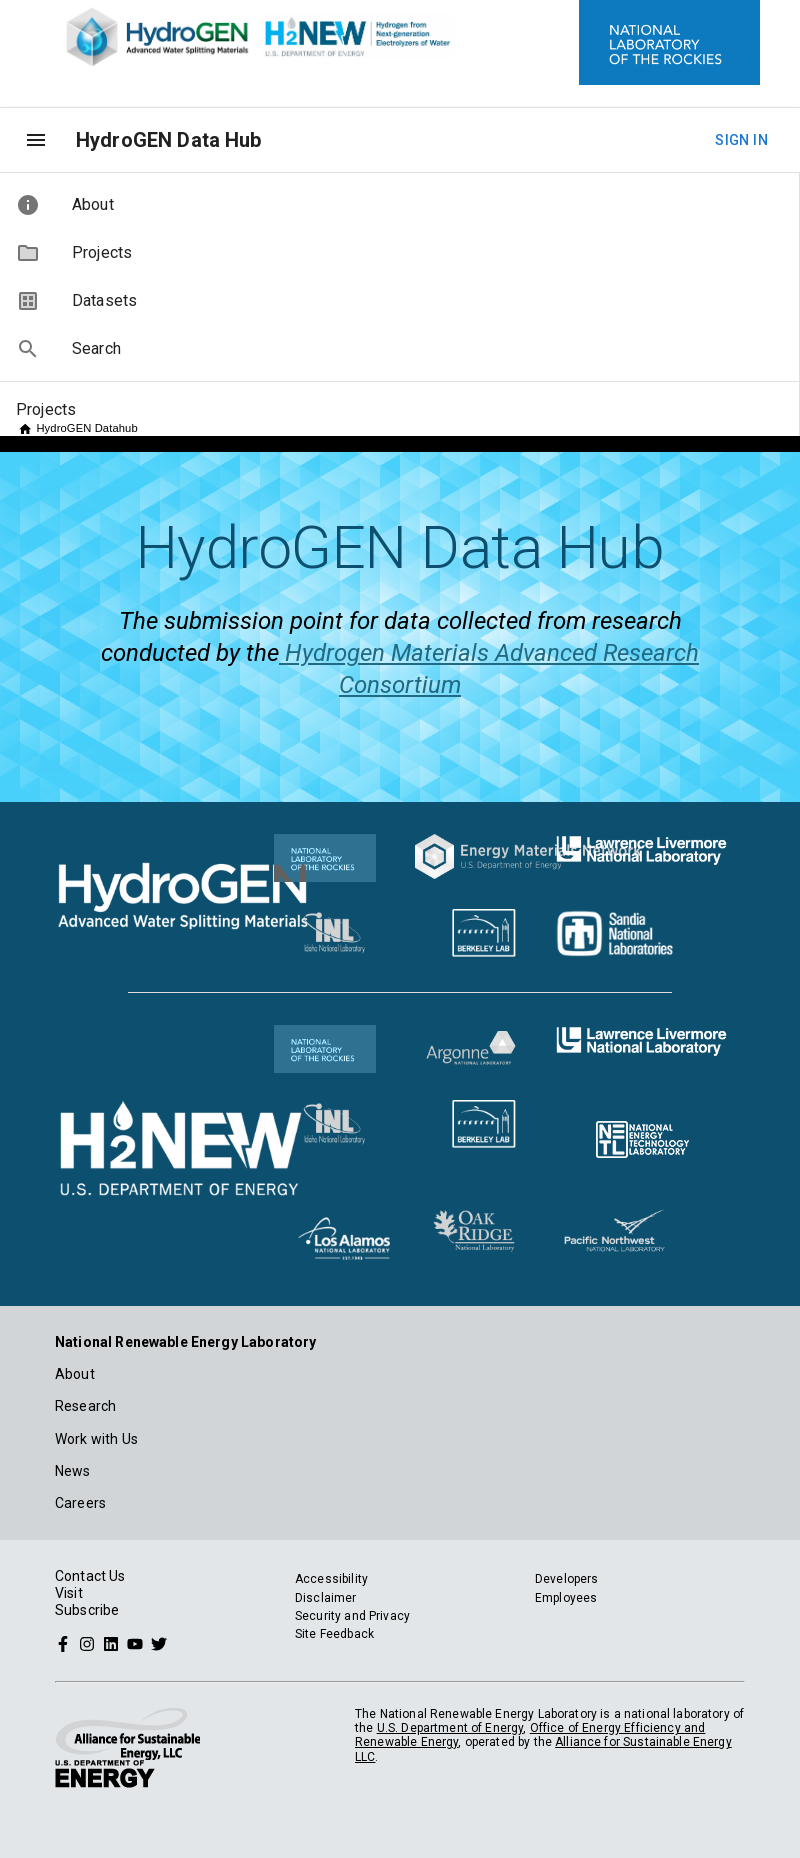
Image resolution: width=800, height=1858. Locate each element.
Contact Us (90, 1576)
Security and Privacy (352, 1616)
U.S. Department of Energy (450, 1728)
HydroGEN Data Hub (169, 140)
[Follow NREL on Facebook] (63, 1643)
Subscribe (87, 1610)
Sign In (741, 140)
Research (85, 1406)
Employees (566, 1598)
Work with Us (96, 1439)
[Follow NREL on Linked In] (111, 1643)
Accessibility (331, 1579)
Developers (567, 1579)
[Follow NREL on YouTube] (135, 1643)
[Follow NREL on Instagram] (87, 1643)
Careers (80, 1503)
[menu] (36, 140)
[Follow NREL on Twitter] (159, 1643)
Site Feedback (334, 1634)
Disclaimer (326, 1598)
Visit (69, 1593)
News (73, 1471)
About (75, 1374)
